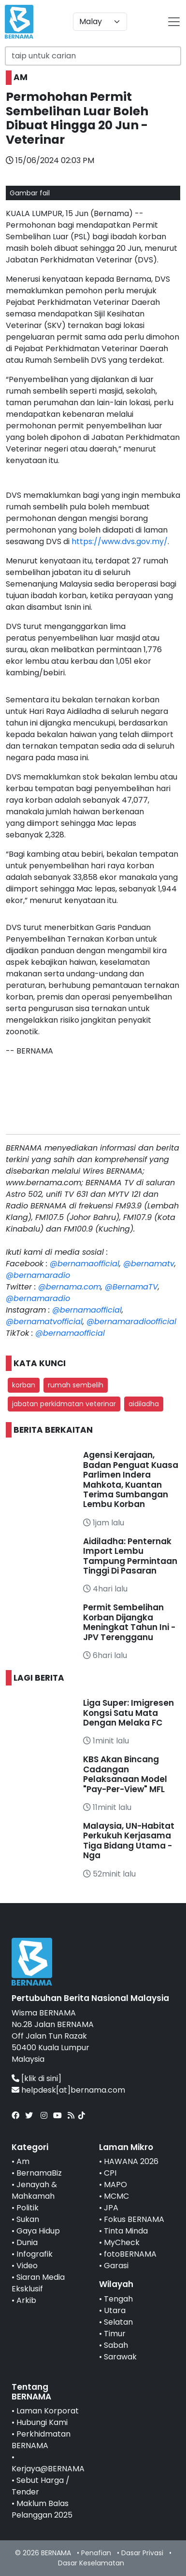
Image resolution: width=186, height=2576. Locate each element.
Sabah (116, 2345)
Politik (27, 2207)
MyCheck (122, 2242)
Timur (115, 2333)
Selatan (118, 2322)
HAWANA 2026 (131, 2161)
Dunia (27, 2242)
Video (27, 2265)
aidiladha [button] (144, 1404)
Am (22, 2161)
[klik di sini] (41, 2078)
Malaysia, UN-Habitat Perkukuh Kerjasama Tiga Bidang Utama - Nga (128, 1840)
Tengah (118, 2298)
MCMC (116, 2196)
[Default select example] (100, 22)
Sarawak (120, 2356)
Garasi (116, 2265)
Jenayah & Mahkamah (34, 2190)
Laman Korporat (47, 2410)
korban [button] (23, 1385)
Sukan (27, 2219)
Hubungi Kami (42, 2422)
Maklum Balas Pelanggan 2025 (42, 2509)
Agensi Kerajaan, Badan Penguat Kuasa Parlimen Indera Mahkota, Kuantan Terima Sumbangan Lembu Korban (130, 1479)
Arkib (26, 2300)
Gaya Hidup (38, 2230)
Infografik (34, 2254)
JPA (111, 2207)
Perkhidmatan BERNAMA (41, 2439)
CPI (110, 2173)
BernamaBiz (39, 2173)
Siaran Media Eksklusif (38, 2283)
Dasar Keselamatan (91, 2563)
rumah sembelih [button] (75, 1385)
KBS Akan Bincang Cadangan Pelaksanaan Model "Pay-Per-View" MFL (125, 1774)
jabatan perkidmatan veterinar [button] (64, 1404)
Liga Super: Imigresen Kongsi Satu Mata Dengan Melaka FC (128, 1712)
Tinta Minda (126, 2230)
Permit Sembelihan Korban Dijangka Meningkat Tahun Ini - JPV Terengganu (129, 1622)
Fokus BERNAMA (134, 2219)
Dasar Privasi (142, 2553)
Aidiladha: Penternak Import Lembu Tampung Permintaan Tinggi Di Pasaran (130, 1555)
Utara (115, 2310)
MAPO (115, 2184)
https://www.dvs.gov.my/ (120, 541)
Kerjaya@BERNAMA (48, 2468)
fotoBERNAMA (130, 2254)
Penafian (96, 2553)
